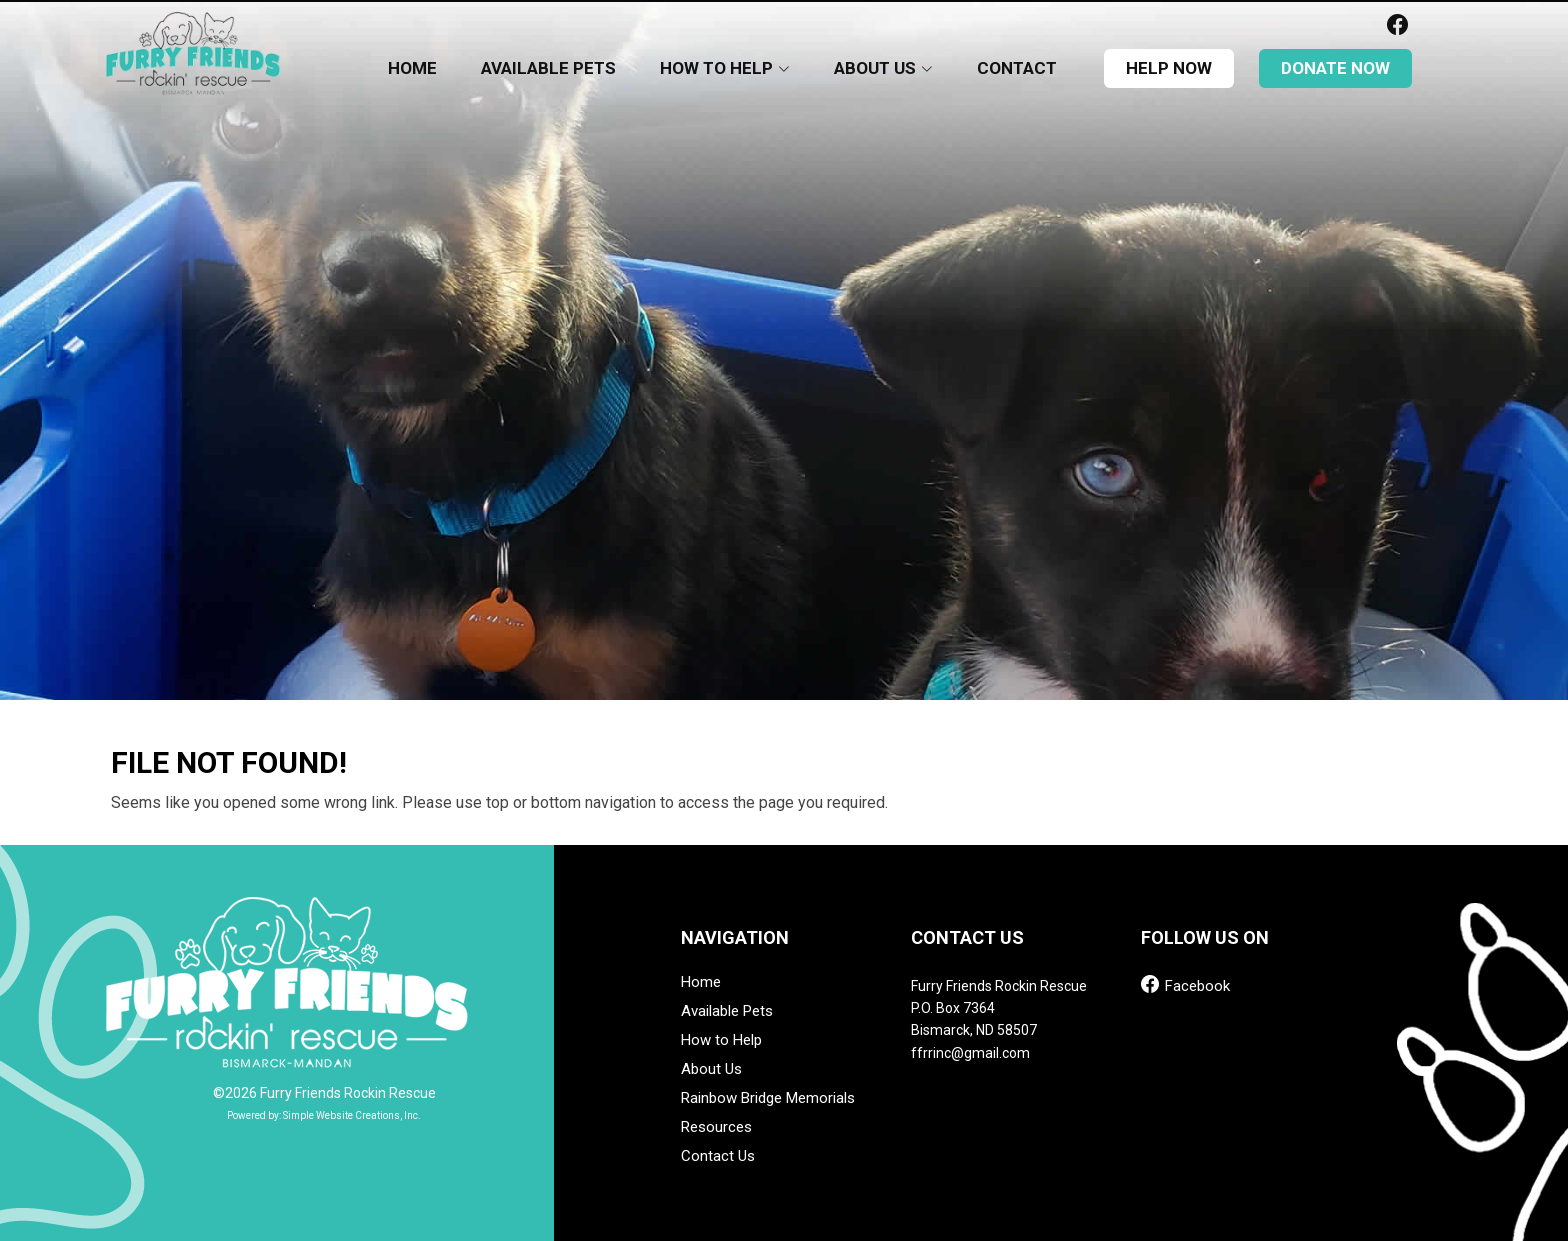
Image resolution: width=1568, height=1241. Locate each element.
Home (412, 68)
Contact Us (718, 1156)
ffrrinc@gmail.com (970, 1053)
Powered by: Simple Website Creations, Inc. (324, 1115)
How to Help (721, 1040)
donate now (1335, 68)
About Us (711, 1069)
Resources (716, 1127)
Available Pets (548, 68)
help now (1169, 68)
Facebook (1185, 984)
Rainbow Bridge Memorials (768, 1098)
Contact (1017, 68)
